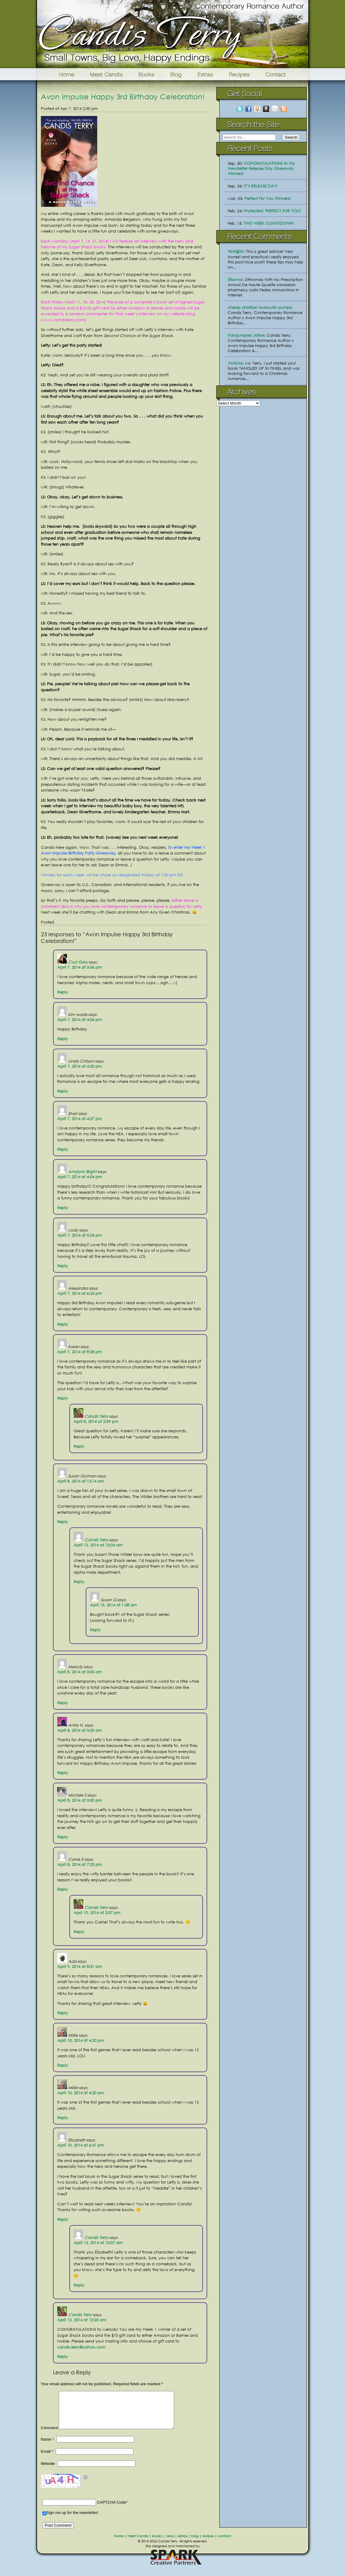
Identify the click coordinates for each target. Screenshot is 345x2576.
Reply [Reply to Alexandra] (62, 1324)
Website (48, 2471)
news (170, 2543)
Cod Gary (78, 962)
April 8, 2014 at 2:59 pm (96, 1421)
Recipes (239, 74)
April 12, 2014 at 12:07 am (98, 2242)
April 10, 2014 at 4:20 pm (80, 2040)
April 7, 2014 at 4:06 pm (79, 1019)
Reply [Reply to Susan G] (95, 1629)
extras (182, 2543)
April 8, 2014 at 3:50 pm (79, 1800)
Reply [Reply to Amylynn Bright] (62, 1207)
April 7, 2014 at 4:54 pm (79, 1176)
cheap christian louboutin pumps (259, 307)
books (157, 2543)
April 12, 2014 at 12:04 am (98, 1545)
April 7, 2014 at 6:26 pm (79, 1293)
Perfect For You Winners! (267, 198)
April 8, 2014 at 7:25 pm (79, 1864)
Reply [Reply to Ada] (62, 2012)
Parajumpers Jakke (246, 335)
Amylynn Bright (82, 1171)
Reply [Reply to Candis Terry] (79, 1446)
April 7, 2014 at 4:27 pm (79, 1118)
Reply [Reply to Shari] (62, 1149)
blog (194, 2543)
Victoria (235, 363)
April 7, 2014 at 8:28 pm (79, 1351)
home (118, 2543)
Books (147, 74)
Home (59, 74)
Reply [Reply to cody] (62, 1265)
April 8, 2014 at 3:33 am (79, 1730)
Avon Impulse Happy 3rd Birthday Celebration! (122, 96)
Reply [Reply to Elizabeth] (62, 2219)
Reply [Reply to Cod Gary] (62, 992)
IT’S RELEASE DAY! (260, 186)
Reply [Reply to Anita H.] (62, 1772)
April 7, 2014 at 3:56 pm (79, 967)
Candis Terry (96, 1416)
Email (47, 2458)
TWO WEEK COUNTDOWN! (269, 223)
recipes (208, 2543)
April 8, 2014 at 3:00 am (79, 1672)
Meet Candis (108, 74)
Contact (285, 74)
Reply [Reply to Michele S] (62, 1837)
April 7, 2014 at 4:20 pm (79, 1066)
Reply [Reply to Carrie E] (62, 1889)
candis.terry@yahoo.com (81, 2347)
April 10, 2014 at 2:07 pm (97, 1912)
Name (47, 2446)
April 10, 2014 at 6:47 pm (80, 2145)
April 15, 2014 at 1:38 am (113, 1605)
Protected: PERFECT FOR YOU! (272, 210)
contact (224, 2543)
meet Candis (137, 2543)
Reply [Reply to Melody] (62, 1702)
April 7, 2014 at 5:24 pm (79, 1235)
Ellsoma (235, 279)
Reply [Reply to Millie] (62, 2065)
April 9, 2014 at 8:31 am (79, 1966)
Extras (205, 74)
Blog (176, 74)
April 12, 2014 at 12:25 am (81, 2320)
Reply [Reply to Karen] (62, 1398)
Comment (49, 2435)
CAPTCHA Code (111, 2509)
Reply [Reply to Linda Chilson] (62, 1091)
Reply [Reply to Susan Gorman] (62, 1521)
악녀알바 (236, 251)
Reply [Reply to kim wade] (62, 1038)
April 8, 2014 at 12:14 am (80, 1481)
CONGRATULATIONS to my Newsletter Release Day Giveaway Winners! (261, 168)
